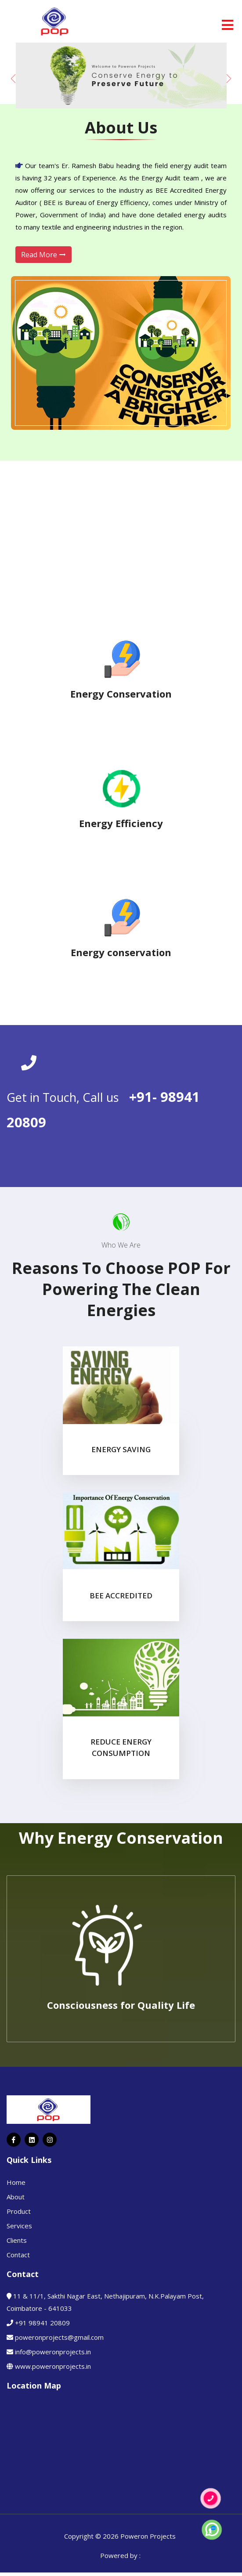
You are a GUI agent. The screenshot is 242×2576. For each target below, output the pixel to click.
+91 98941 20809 (42, 2322)
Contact (18, 2254)
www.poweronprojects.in (53, 2366)
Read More (43, 254)
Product (19, 2211)
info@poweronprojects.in (53, 2351)
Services (19, 2225)
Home (16, 2182)
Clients (17, 2240)
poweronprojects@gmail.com (59, 2337)
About (16, 2196)
